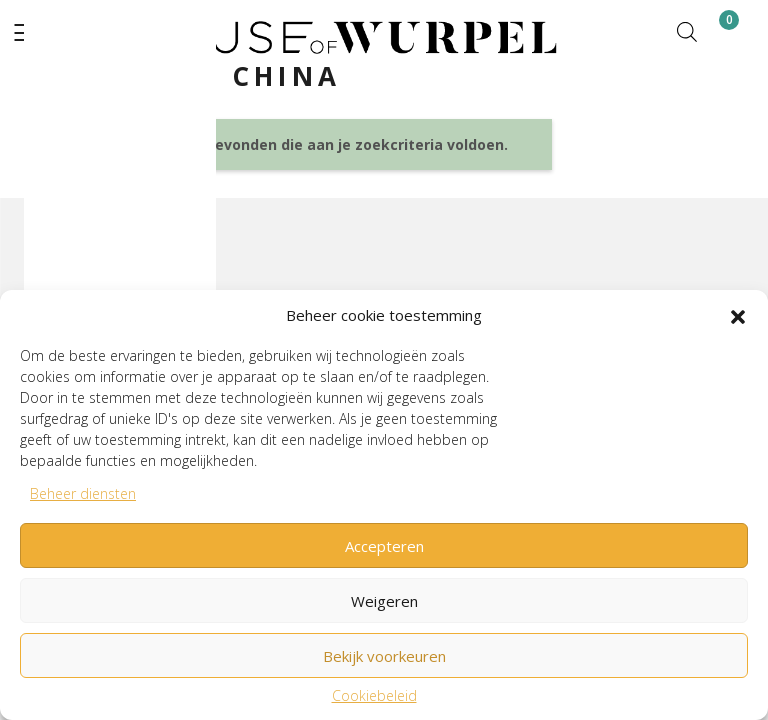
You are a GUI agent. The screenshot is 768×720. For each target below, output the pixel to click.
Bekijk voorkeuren (384, 656)
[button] (738, 315)
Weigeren (384, 601)
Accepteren (384, 546)
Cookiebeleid (374, 695)
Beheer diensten (83, 493)
